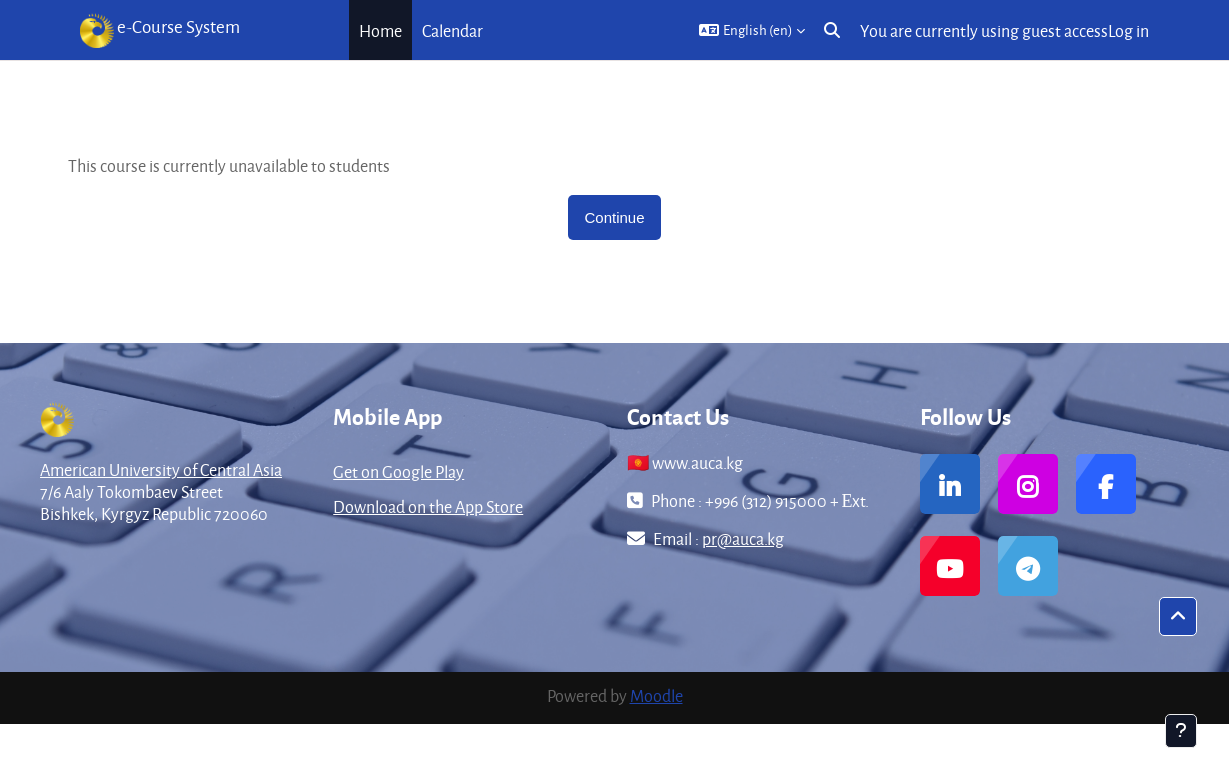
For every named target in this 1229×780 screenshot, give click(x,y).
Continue (614, 217)
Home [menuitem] (380, 30)
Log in (1128, 30)
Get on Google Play (398, 471)
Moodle (656, 695)
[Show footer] (1181, 731)
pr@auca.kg (743, 538)
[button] (752, 30)
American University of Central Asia (161, 469)
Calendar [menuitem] (452, 30)
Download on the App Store (428, 506)
